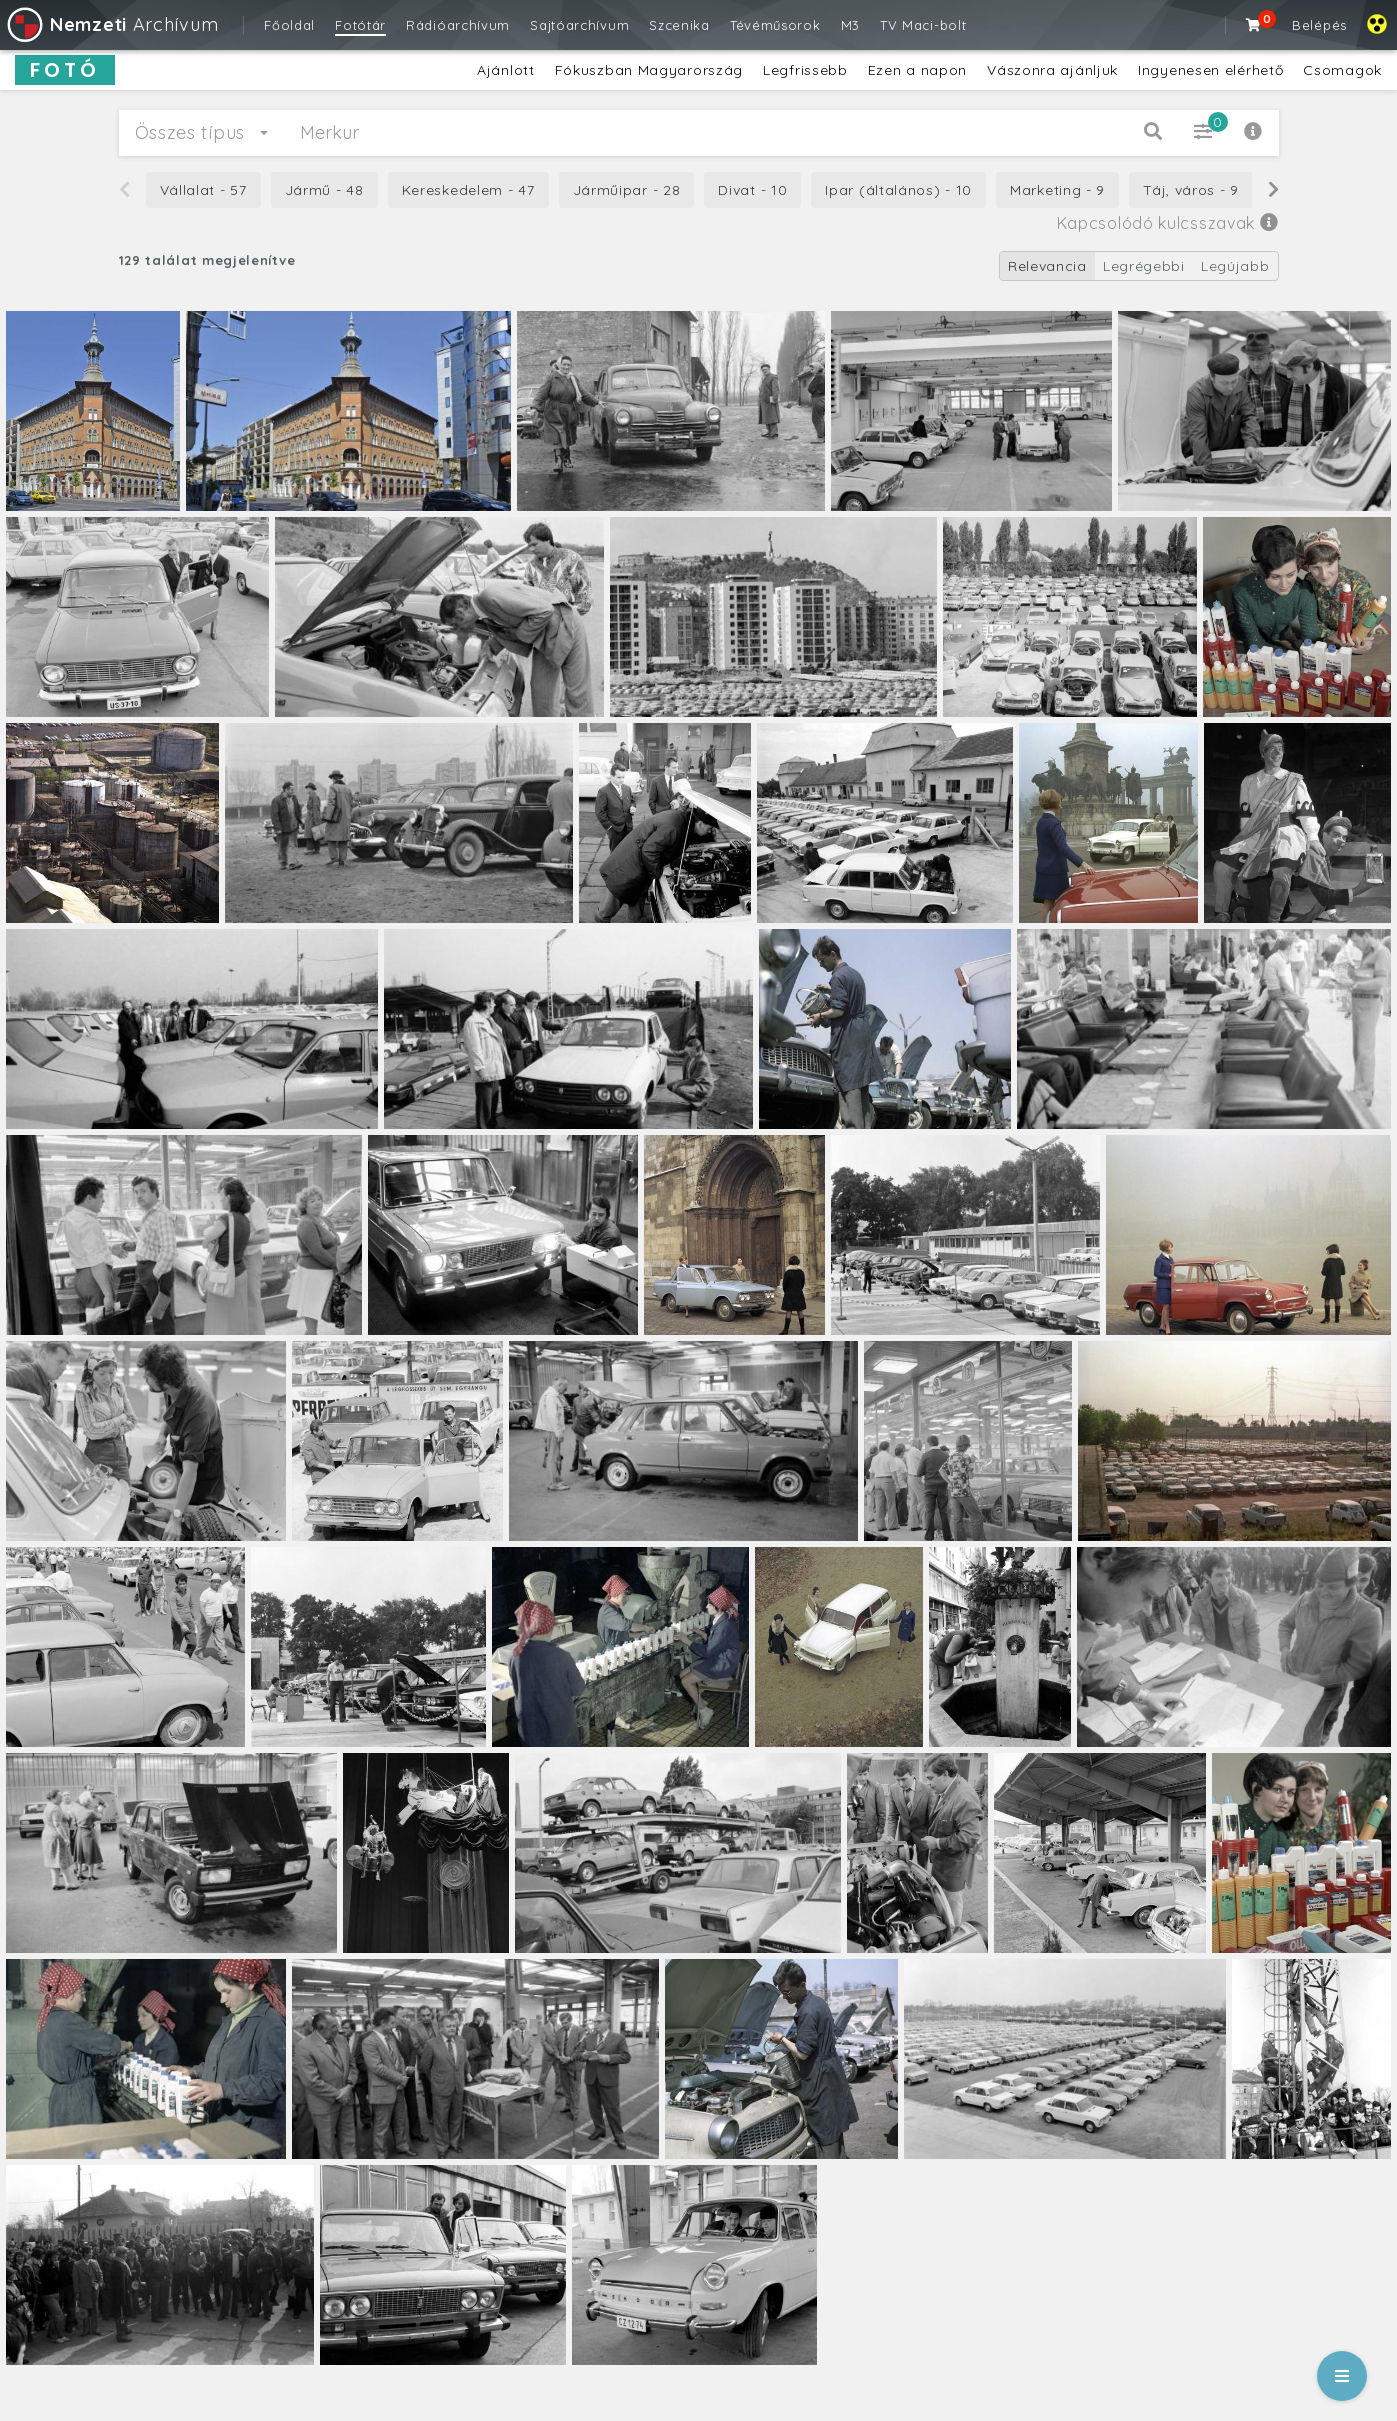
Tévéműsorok (775, 25)
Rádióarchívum (458, 25)
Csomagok (1342, 70)
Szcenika (679, 25)
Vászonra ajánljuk (1052, 70)
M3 (850, 25)
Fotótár (360, 25)
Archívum (111, 24)
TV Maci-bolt (923, 25)
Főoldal (289, 25)
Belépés (1319, 25)
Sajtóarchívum (579, 25)
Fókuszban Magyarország (649, 70)
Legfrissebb (805, 70)
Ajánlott (506, 70)
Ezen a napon (917, 70)
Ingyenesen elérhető (1210, 70)
